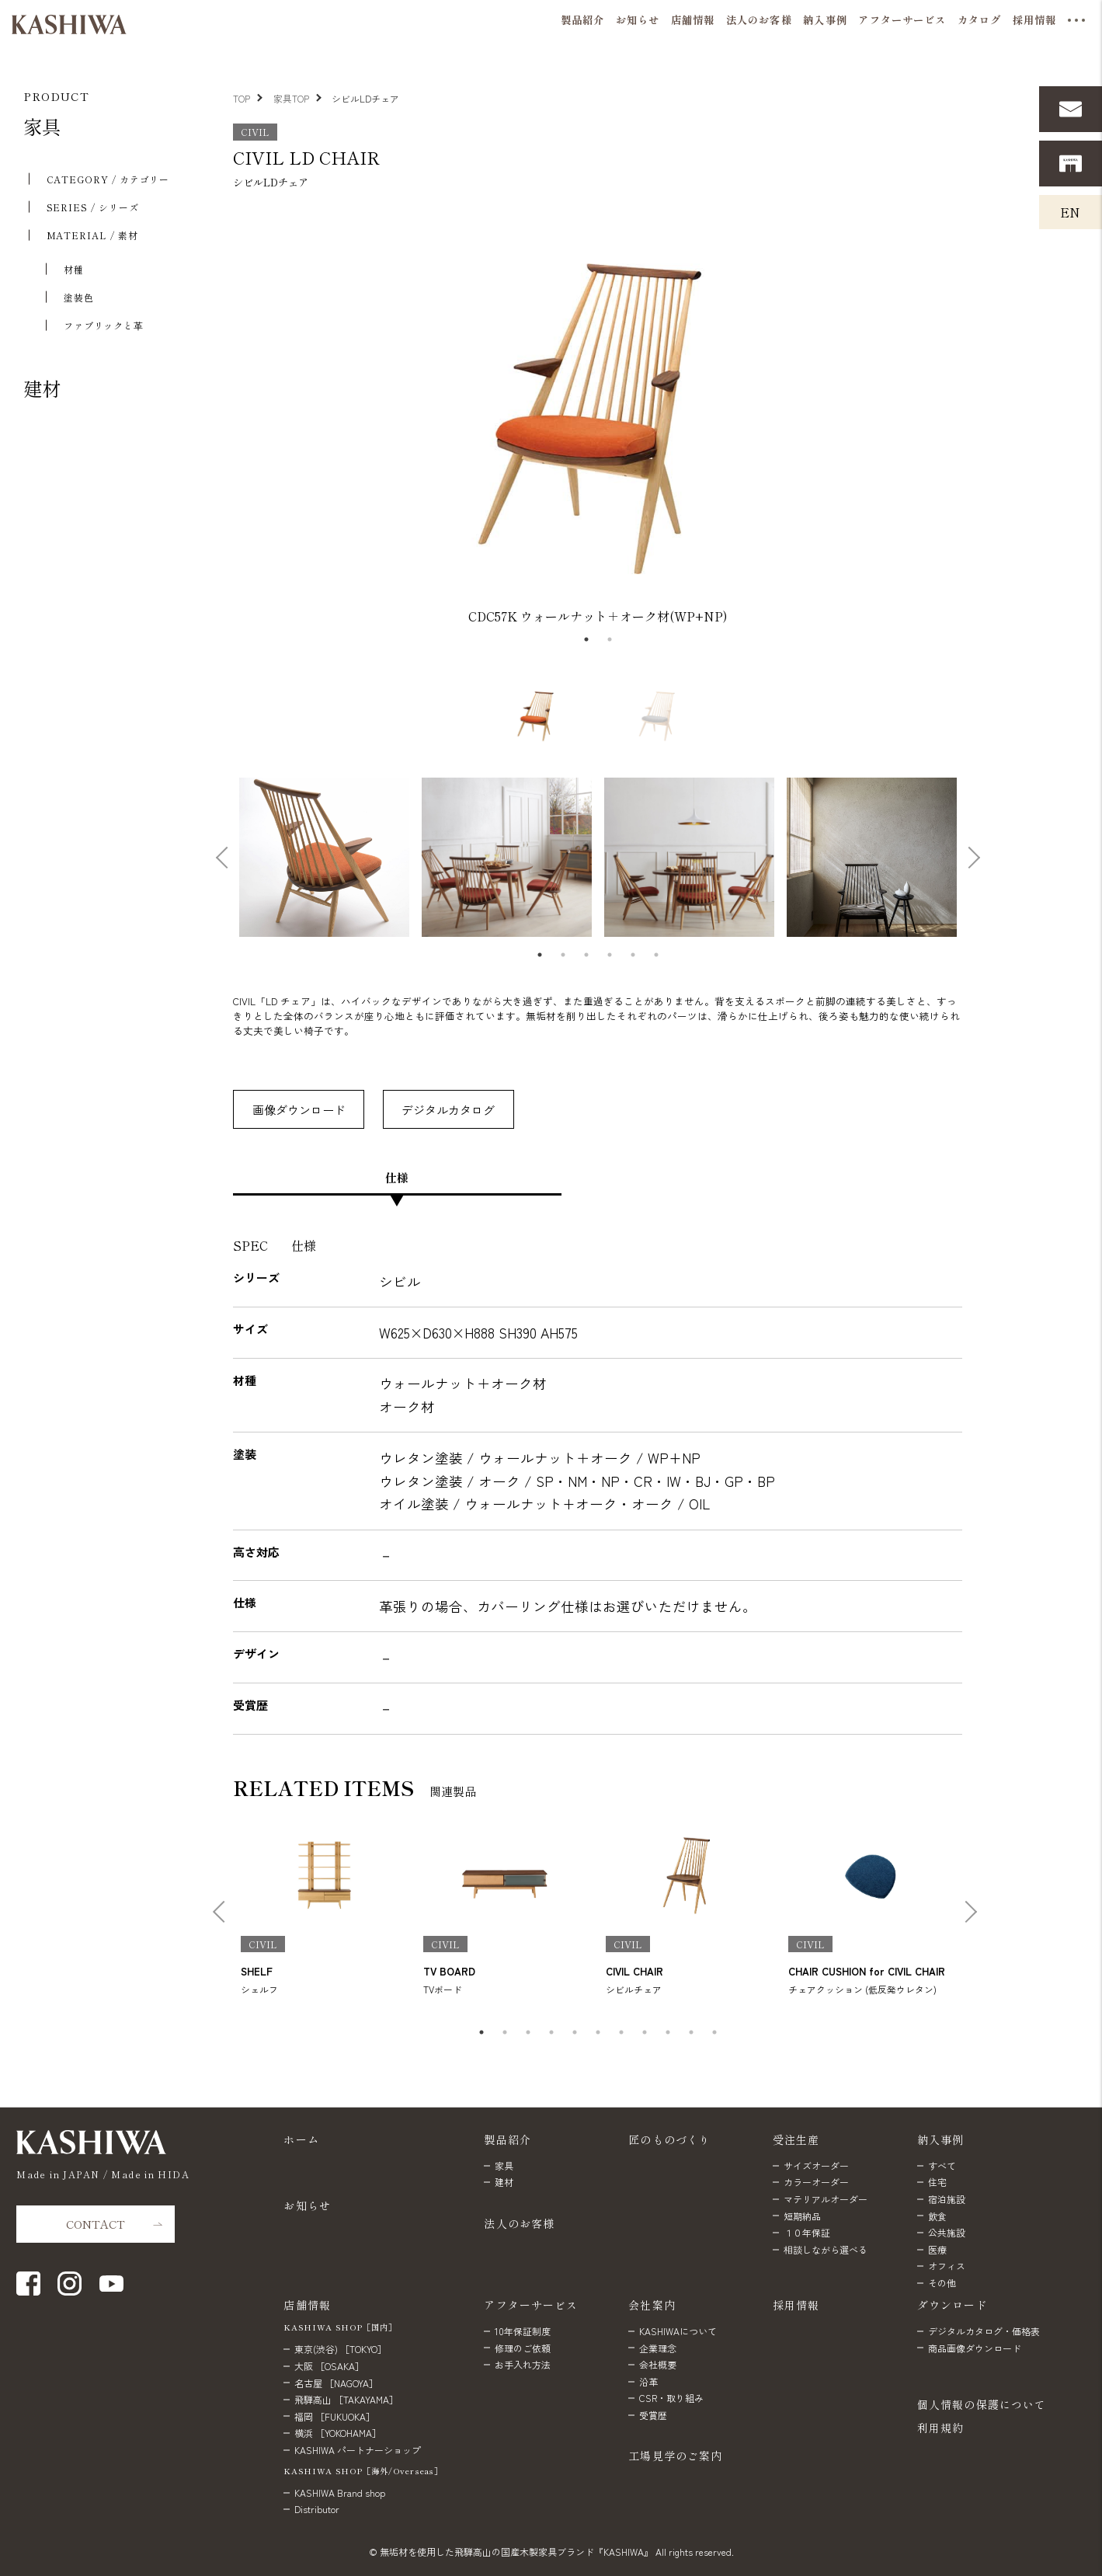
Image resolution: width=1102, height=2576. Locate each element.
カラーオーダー (816, 2181)
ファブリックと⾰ (104, 325)
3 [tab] (586, 955)
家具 (42, 126)
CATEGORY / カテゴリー (108, 179)
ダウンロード (952, 2305)
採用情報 (796, 2305)
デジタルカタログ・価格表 (984, 2331)
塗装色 (79, 297)
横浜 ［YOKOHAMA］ (337, 2432)
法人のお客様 (519, 2223)
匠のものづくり (669, 2139)
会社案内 (652, 2305)
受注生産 (796, 2139)
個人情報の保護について (981, 2404)
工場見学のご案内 (675, 2455)
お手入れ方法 (523, 2364)
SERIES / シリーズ (93, 207)
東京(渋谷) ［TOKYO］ (340, 2348)
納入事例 (941, 2139)
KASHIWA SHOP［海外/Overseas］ (363, 2471)
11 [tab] (714, 2032)
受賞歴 (653, 2414)
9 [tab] (668, 2032)
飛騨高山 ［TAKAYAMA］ (346, 2399)
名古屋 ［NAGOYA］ (336, 2383)
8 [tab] (644, 2032)
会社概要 (657, 2364)
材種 (74, 269)
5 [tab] (633, 955)
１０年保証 (807, 2232)
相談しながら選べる (825, 2249)
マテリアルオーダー (825, 2198)
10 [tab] (691, 2032)
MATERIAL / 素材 (92, 235)
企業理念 (657, 2348)
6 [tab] (656, 955)
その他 (942, 2282)
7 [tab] (621, 2032)
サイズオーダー (816, 2165)
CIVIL (255, 131)
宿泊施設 (946, 2198)
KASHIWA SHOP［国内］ (339, 2327)
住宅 (937, 2181)
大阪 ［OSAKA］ (329, 2365)
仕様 (396, 1177)
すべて (942, 2165)
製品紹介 (507, 2139)
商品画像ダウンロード (974, 2348)
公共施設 (946, 2232)
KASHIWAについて (678, 2331)
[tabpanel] (597, 418)
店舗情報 (307, 2305)
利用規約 (940, 2427)
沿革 (648, 2381)
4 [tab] (609, 955)
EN (1070, 212)
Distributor (316, 2508)
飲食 (937, 2216)
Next (965, 418)
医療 (937, 2249)
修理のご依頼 (523, 2348)
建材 (42, 388)
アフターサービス (531, 2305)
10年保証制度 (523, 2331)
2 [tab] (609, 639)
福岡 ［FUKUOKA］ (334, 2416)
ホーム (300, 2139)
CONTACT (95, 2224)
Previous (224, 418)
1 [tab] (586, 639)
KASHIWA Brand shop (339, 2492)
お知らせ (307, 2205)
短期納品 (802, 2216)
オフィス (946, 2265)
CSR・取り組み (671, 2397)
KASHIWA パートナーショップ (357, 2449)
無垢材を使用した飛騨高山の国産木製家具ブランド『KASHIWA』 (516, 2551)
